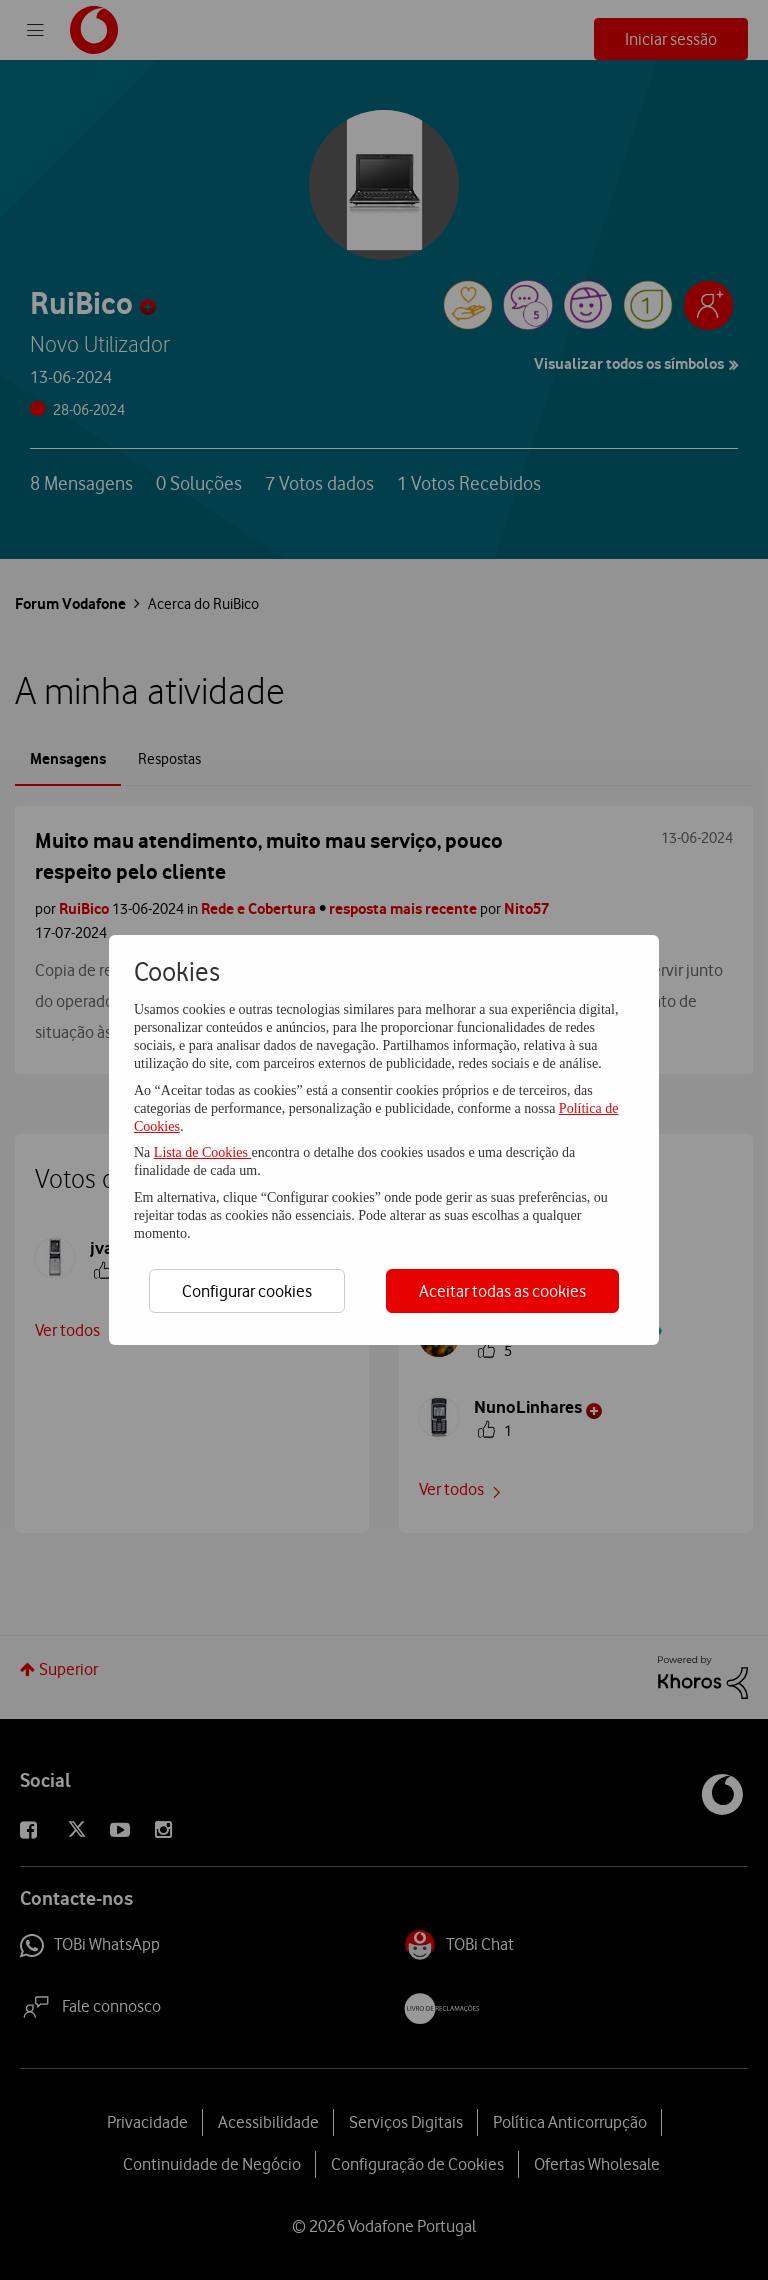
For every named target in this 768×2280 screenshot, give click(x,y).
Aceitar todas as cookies (502, 1291)
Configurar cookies (247, 1291)
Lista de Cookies (203, 1152)
